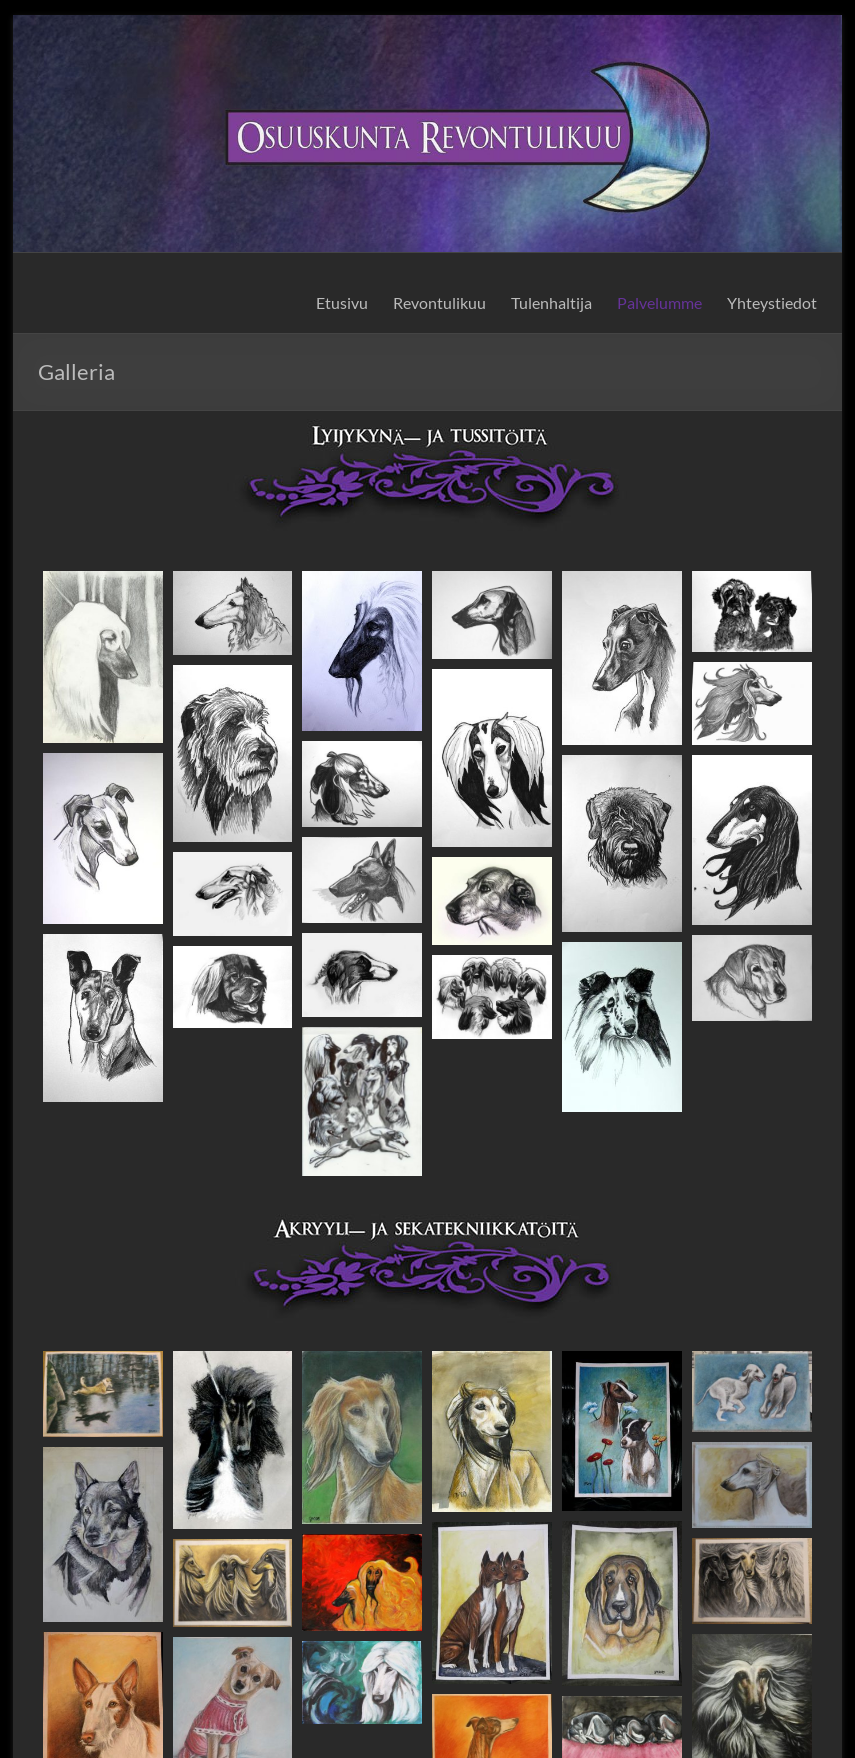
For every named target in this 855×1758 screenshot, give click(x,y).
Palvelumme (659, 302)
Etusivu (342, 302)
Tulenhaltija (551, 302)
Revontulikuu (439, 302)
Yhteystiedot (772, 302)
